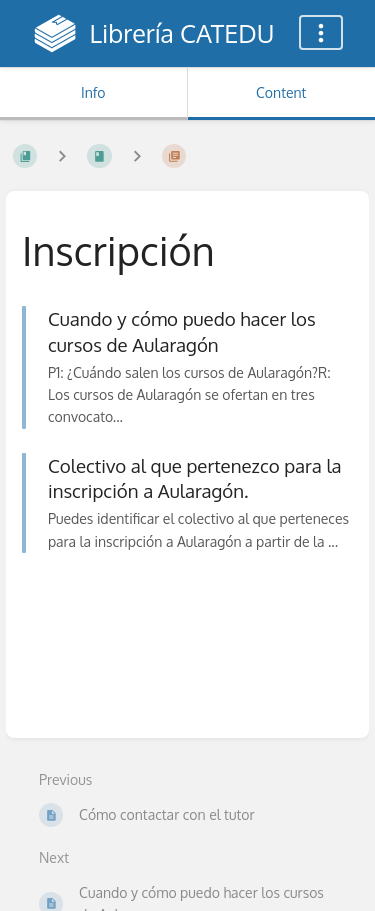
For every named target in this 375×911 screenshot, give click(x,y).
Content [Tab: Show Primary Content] (281, 92)
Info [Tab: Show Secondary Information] (93, 92)
